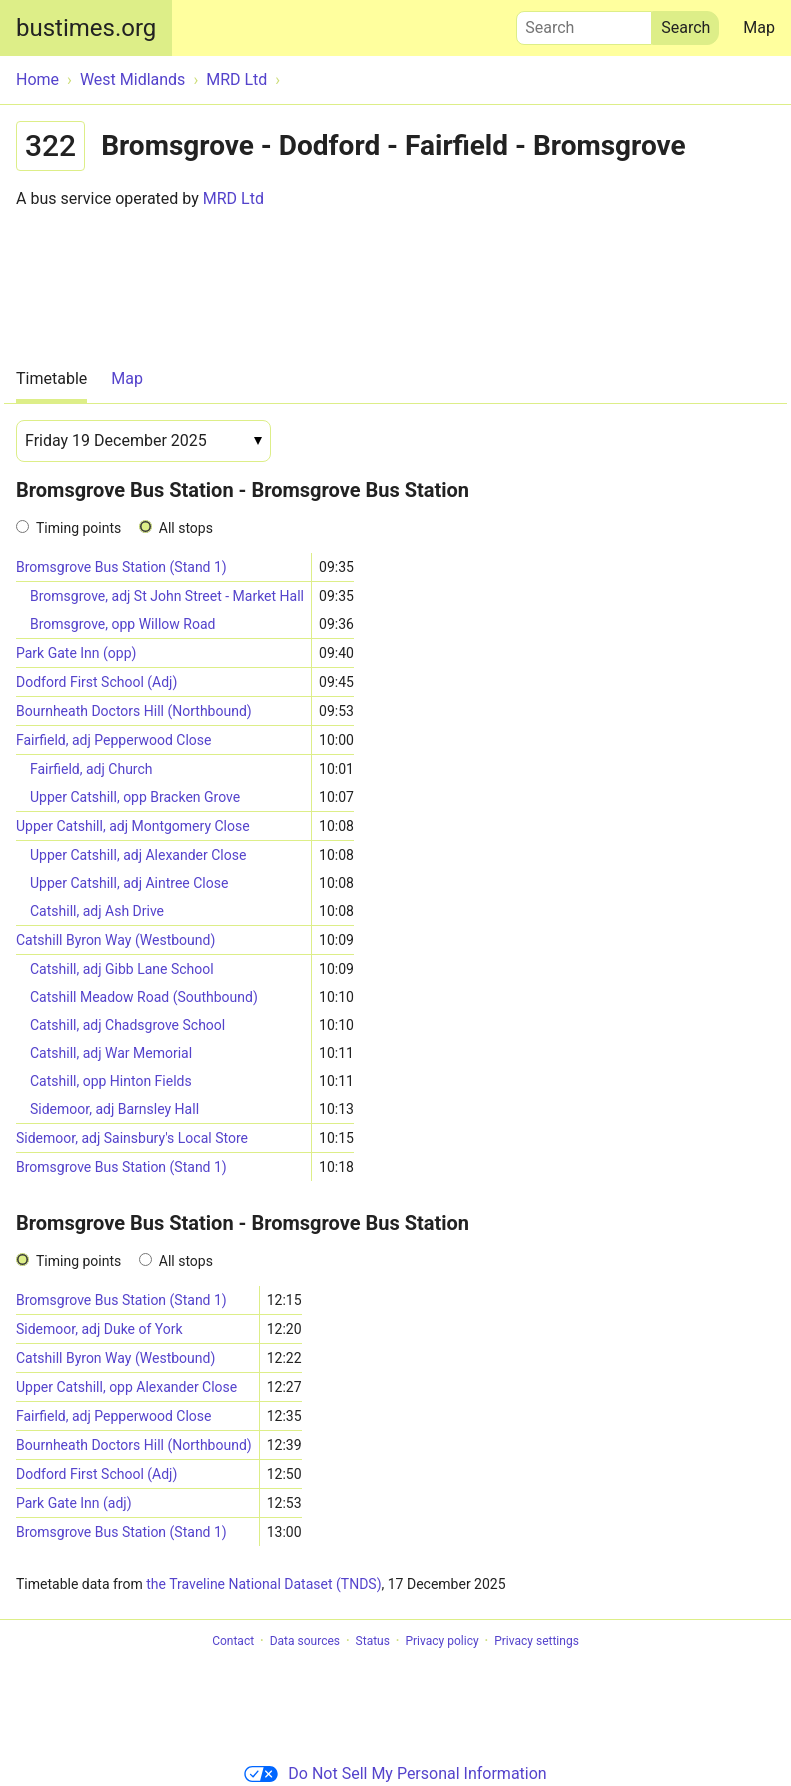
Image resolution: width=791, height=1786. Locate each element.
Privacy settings (536, 1641)
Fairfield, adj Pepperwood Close (114, 740)
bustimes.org (86, 28)
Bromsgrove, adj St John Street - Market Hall (167, 596)
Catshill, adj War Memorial (111, 1053)
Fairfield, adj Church (91, 769)
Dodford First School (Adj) (96, 682)
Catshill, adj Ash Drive (97, 911)
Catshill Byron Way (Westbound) (115, 940)
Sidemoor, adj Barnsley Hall (114, 1109)
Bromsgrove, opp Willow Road (122, 624)
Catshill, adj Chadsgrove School (127, 1025)
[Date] (143, 441)
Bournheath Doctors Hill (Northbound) (134, 711)
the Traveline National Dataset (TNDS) (263, 1584)
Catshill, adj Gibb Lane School (122, 969)
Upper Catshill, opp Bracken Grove (135, 797)
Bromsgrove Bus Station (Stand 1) (121, 567)
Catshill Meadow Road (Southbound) (144, 997)
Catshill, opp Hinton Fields (111, 1081)
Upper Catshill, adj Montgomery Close (133, 826)
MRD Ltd (233, 198)
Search (584, 23)
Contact (233, 1641)
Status (373, 1641)
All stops (186, 528)
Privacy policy (441, 1641)
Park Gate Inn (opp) (76, 653)
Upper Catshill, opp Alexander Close (126, 1387)
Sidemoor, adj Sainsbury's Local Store (132, 1138)
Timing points (78, 528)
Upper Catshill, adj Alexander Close (138, 855)
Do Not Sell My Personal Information (395, 1773)
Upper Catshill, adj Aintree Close (129, 883)
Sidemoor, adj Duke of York (99, 1329)
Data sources (305, 1641)
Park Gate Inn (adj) (74, 1503)
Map (759, 27)
